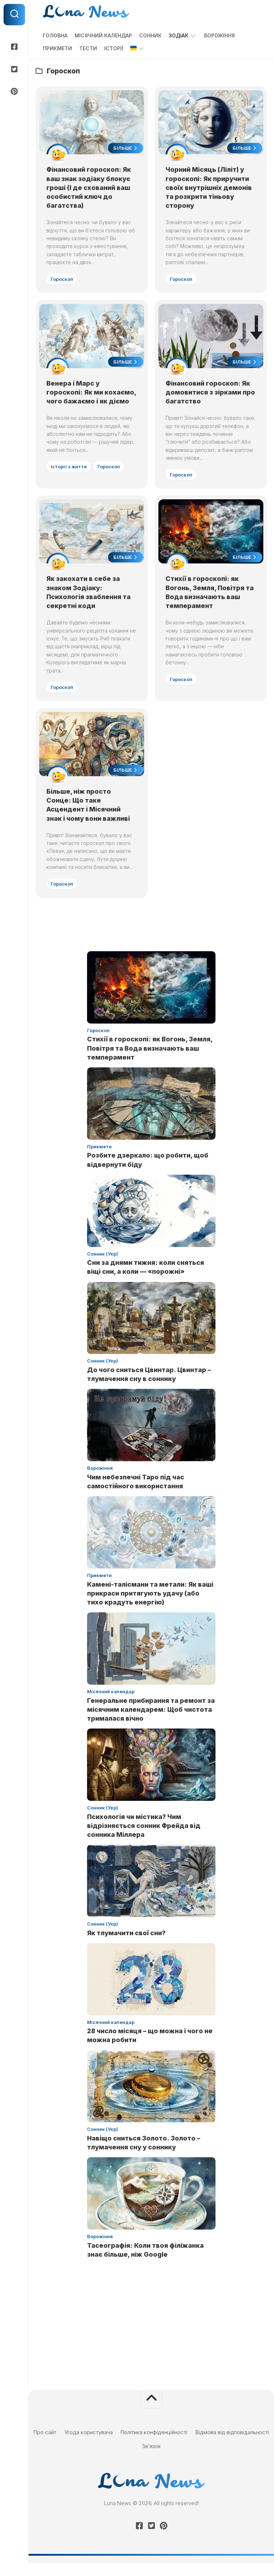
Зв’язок (151, 2459)
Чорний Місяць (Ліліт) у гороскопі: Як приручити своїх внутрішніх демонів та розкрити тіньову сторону (209, 188)
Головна (55, 35)
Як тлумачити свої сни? (126, 1945)
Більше (125, 148)
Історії (113, 48)
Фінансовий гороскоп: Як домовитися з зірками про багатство (208, 394)
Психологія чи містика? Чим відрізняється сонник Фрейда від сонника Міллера (144, 1838)
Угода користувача (89, 2445)
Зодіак (178, 35)
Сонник (150, 35)
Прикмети (57, 48)
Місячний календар (103, 35)
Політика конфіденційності (154, 2445)
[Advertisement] (151, 2339)
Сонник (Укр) (102, 1266)
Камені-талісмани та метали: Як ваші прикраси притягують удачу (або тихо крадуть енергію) (150, 1606)
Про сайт (45, 2445)
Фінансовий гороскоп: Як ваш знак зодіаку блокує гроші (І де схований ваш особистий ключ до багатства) (89, 188)
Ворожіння (219, 35)
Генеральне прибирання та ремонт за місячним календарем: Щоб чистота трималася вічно (151, 1722)
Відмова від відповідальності (232, 2445)
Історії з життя (69, 477)
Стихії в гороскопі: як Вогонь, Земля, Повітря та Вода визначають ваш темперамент (149, 1061)
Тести (88, 48)
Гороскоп (62, 279)
